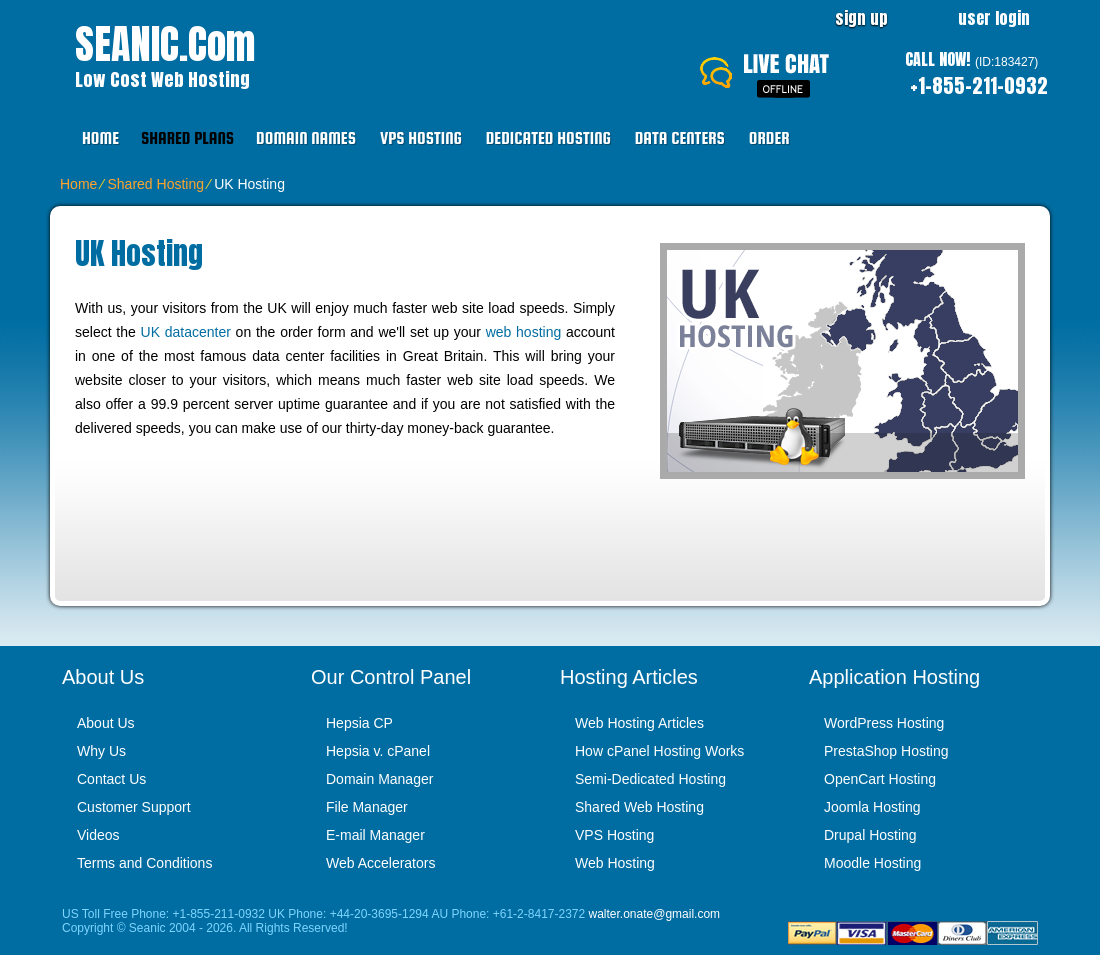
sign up (861, 18)
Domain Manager (379, 779)
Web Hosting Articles (639, 723)
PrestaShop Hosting (886, 751)
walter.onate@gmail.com (655, 914)
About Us (106, 723)
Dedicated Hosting (548, 138)
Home (100, 138)
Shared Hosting (155, 184)
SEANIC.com (165, 44)
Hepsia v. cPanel (378, 751)
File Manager (367, 807)
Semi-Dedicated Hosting (650, 779)
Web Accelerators (380, 863)
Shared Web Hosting (639, 807)
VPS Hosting (421, 138)
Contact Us (111, 779)
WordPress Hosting (884, 723)
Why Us (101, 751)
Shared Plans (187, 138)
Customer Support (134, 807)
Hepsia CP (359, 723)
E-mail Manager (375, 835)
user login (994, 18)
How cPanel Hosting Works (659, 751)
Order (769, 138)
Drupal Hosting (870, 835)
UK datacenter (186, 332)
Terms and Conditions (144, 863)
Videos (98, 835)
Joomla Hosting (872, 807)
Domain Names (306, 138)
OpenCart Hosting (880, 779)
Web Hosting (615, 863)
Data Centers (680, 138)
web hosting (524, 332)
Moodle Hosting (872, 863)
